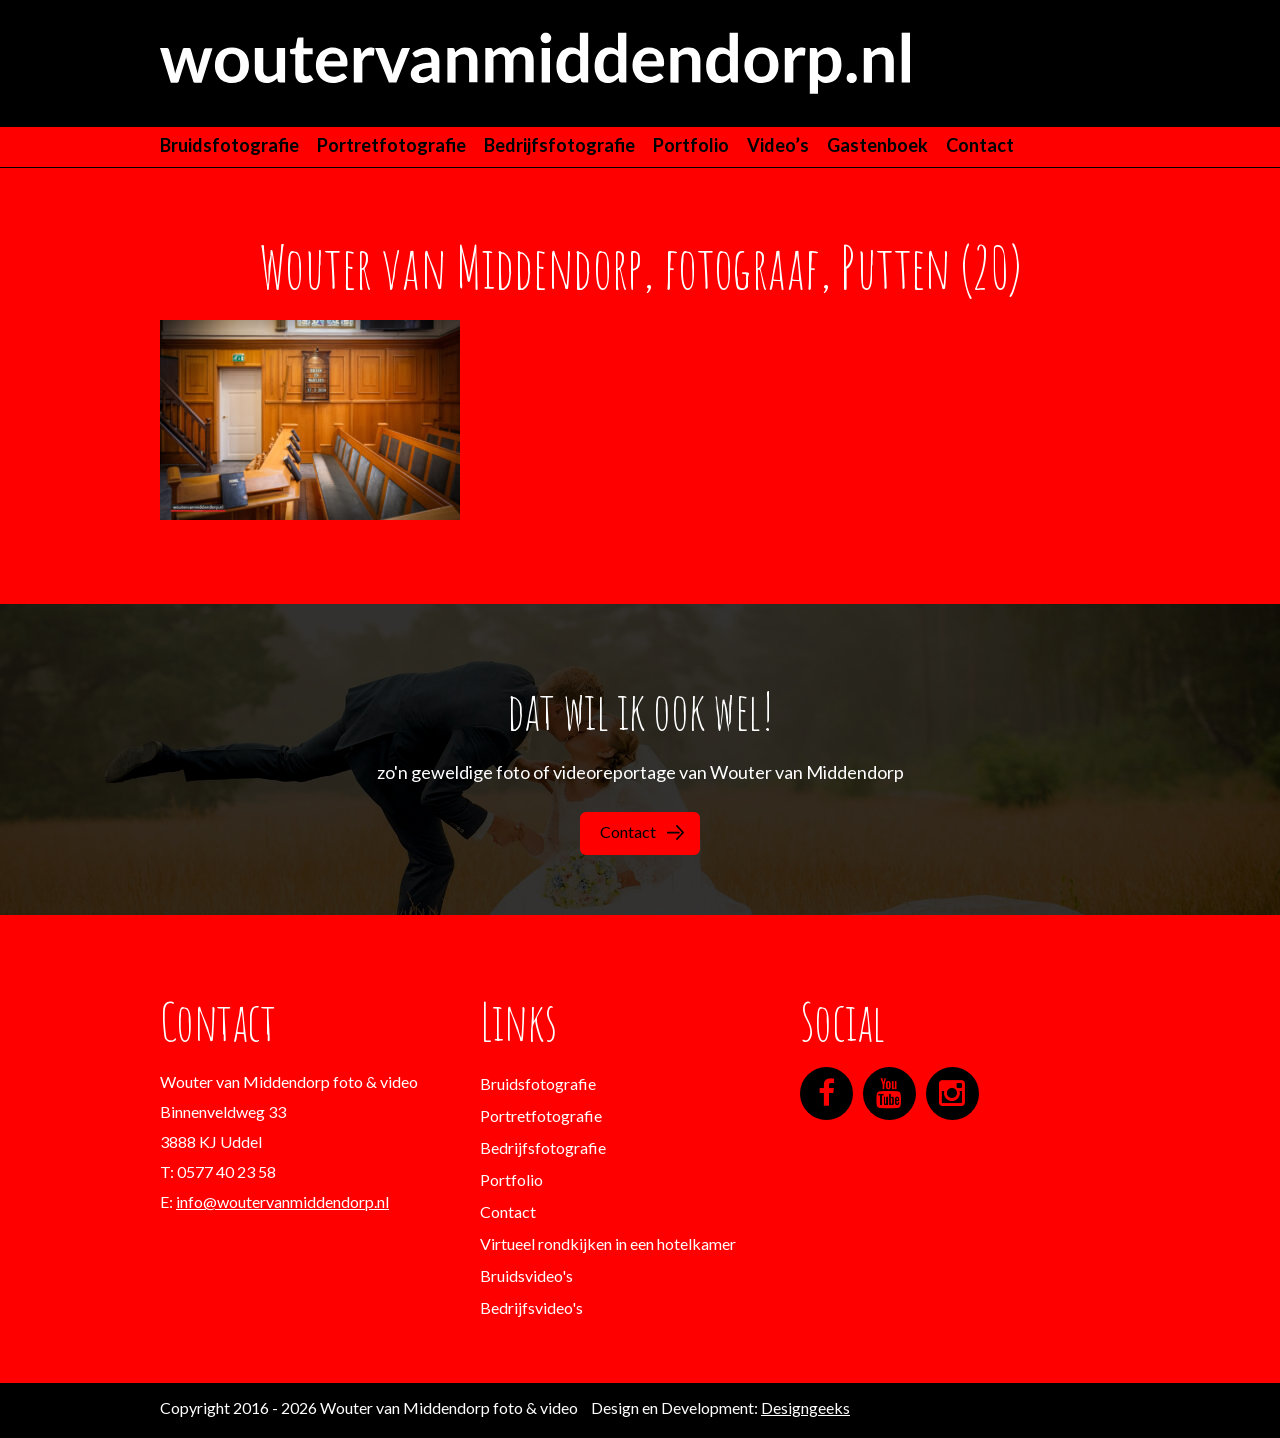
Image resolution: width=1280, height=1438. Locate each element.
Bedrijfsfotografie (559, 145)
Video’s (778, 145)
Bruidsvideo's (526, 1275)
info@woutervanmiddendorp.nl (282, 1201)
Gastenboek (877, 145)
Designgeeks (805, 1407)
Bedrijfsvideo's (531, 1307)
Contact (980, 145)
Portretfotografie (391, 145)
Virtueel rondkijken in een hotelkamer (608, 1243)
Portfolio (691, 145)
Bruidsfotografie (229, 145)
